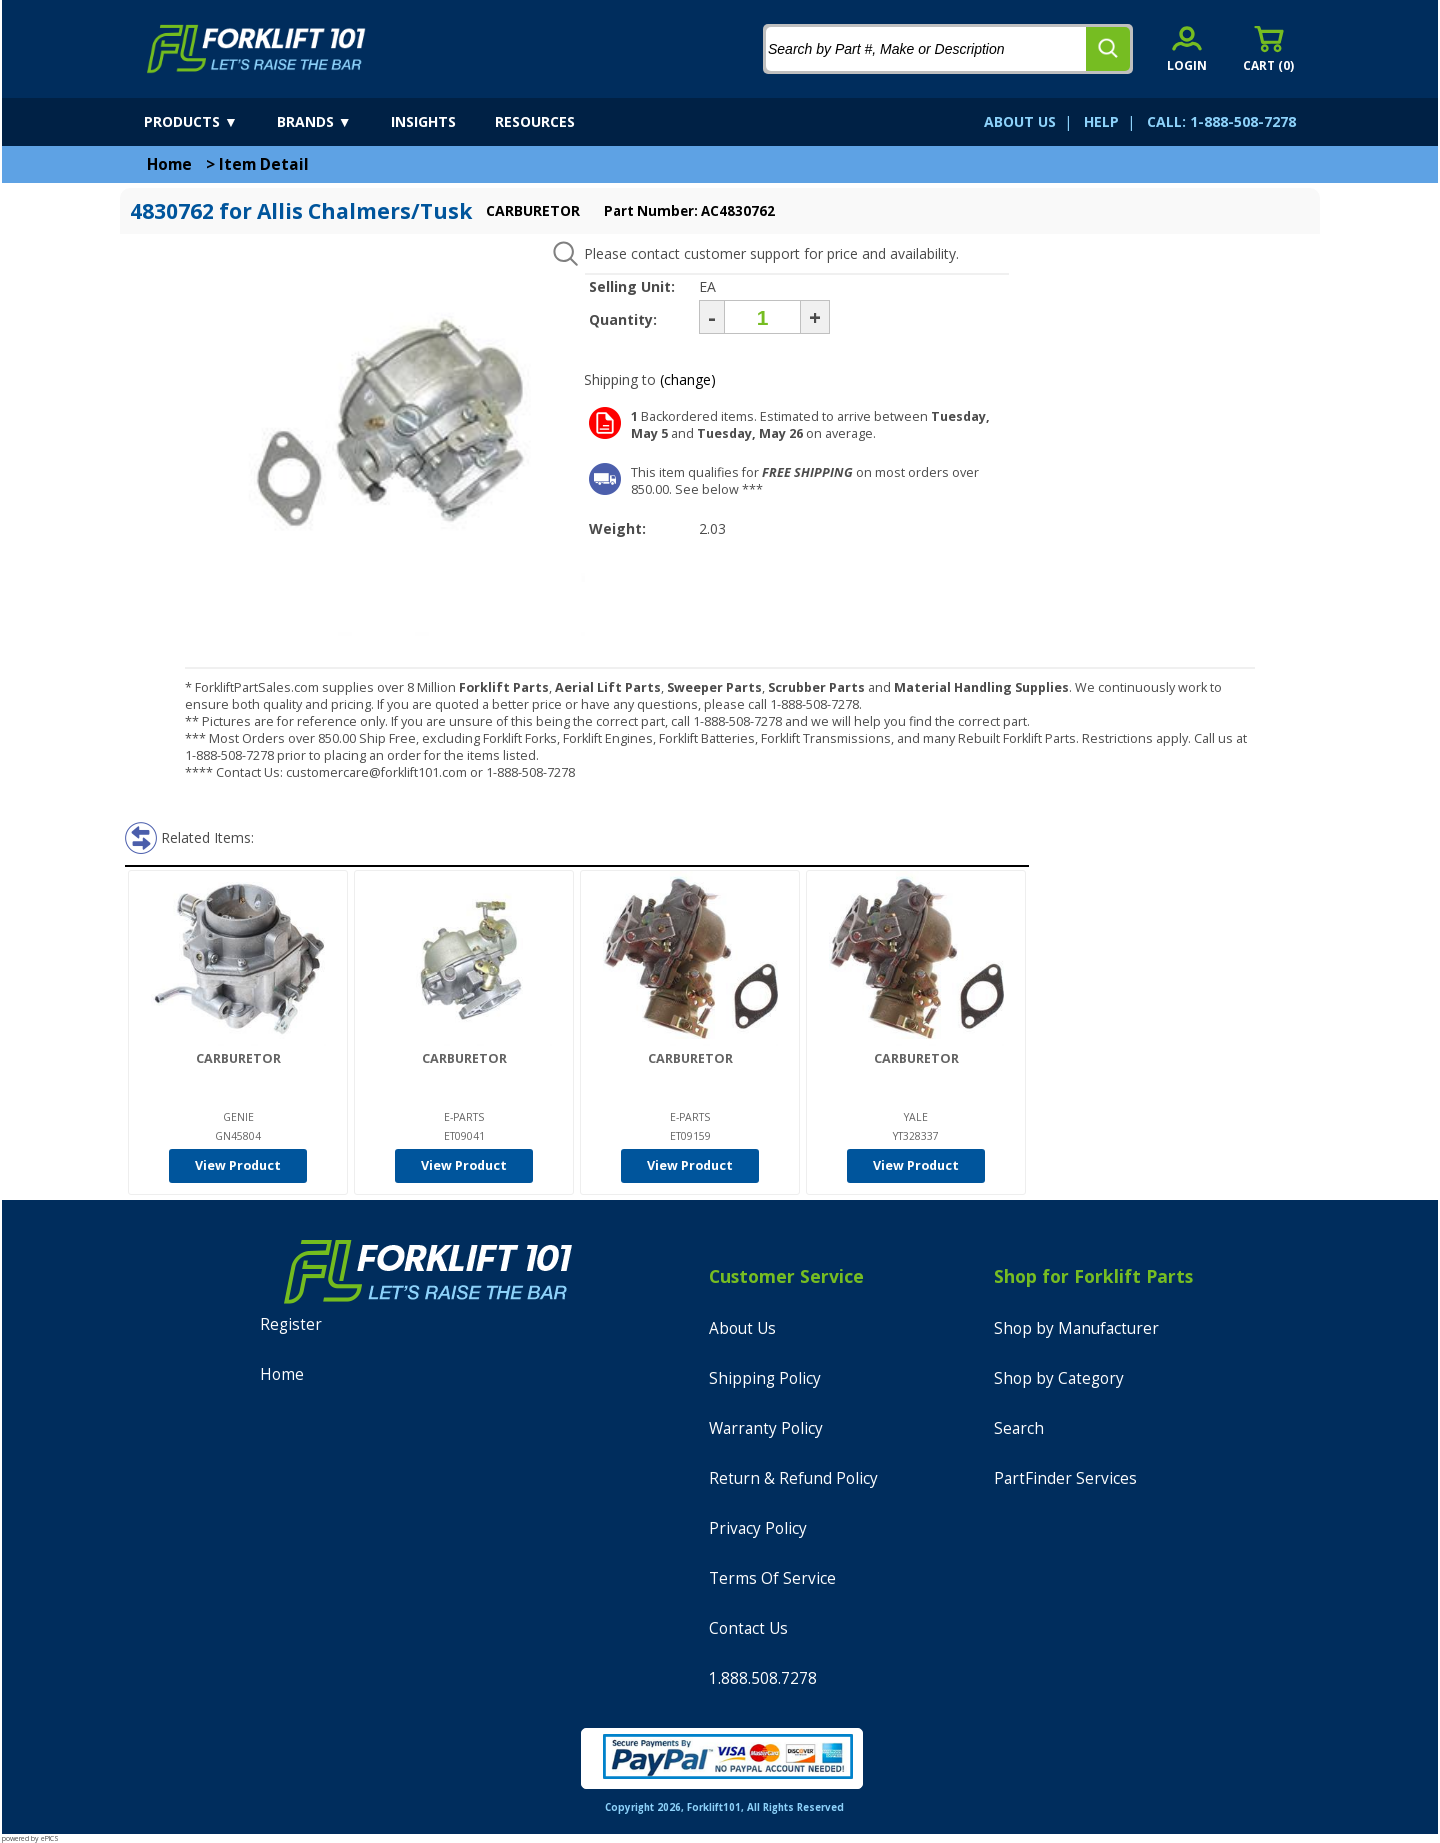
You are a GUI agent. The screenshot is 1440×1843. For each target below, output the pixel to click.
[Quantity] (762, 317)
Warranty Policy (766, 1428)
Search (1019, 1428)
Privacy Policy (758, 1528)
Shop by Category (1059, 1378)
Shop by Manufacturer (1076, 1328)
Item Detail (264, 164)
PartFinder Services (1065, 1478)
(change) (688, 379)
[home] (256, 49)
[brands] (332, 122)
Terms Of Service (772, 1578)
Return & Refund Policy (793, 1478)
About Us (742, 1328)
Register (291, 1324)
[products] (208, 122)
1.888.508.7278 (763, 1678)
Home (169, 164)
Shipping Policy (765, 1378)
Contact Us (748, 1628)
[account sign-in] (1187, 48)
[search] (1108, 49)
